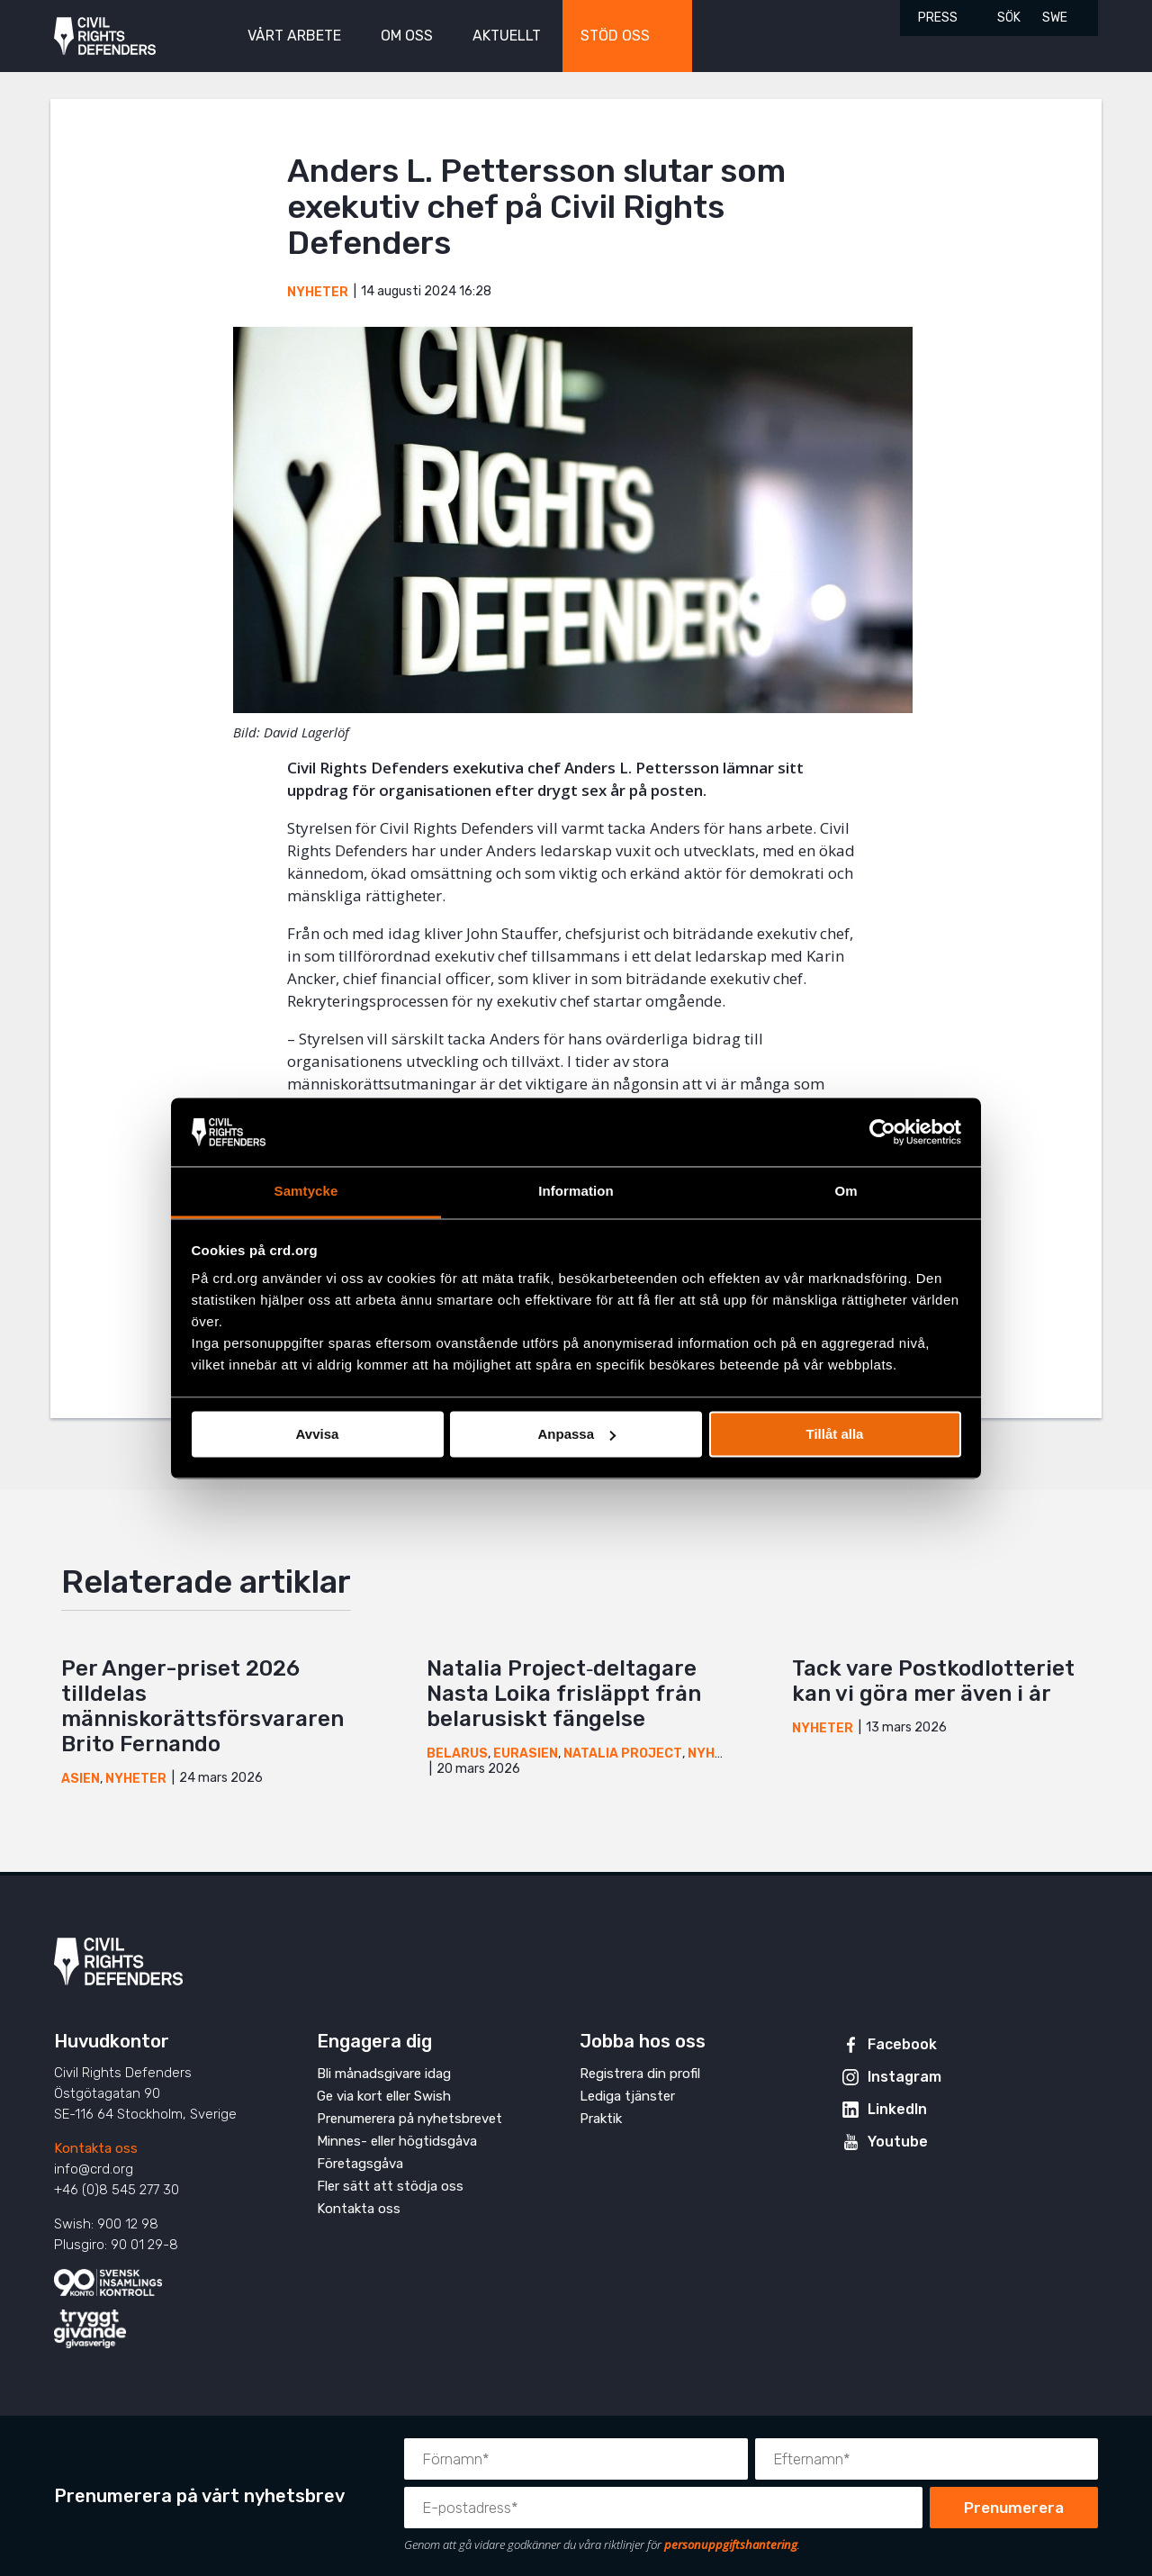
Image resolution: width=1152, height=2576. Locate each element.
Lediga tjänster (627, 2096)
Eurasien (525, 1753)
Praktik (601, 2119)
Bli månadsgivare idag (384, 2073)
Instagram (904, 2076)
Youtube (898, 2141)
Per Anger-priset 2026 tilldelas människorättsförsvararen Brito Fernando (202, 1706)
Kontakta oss (96, 2148)
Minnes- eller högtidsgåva (397, 2141)
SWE (1054, 17)
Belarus (457, 1753)
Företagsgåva (360, 2164)
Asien (80, 1778)
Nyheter (317, 292)
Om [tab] (845, 1191)
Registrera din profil (640, 2073)
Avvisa (317, 1434)
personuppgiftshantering (730, 2544)
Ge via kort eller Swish (384, 2096)
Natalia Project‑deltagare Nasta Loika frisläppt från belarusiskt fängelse (564, 1693)
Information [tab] (576, 1191)
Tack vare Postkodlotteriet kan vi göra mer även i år (933, 1681)
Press (938, 17)
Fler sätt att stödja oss (390, 2186)
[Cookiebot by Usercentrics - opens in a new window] (882, 1131)
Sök (1009, 17)
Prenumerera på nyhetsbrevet (409, 2119)
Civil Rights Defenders (105, 36)
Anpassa (576, 1434)
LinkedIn (897, 2109)
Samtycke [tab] (306, 1191)
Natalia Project (622, 1753)
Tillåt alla (835, 1434)
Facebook (902, 2044)
